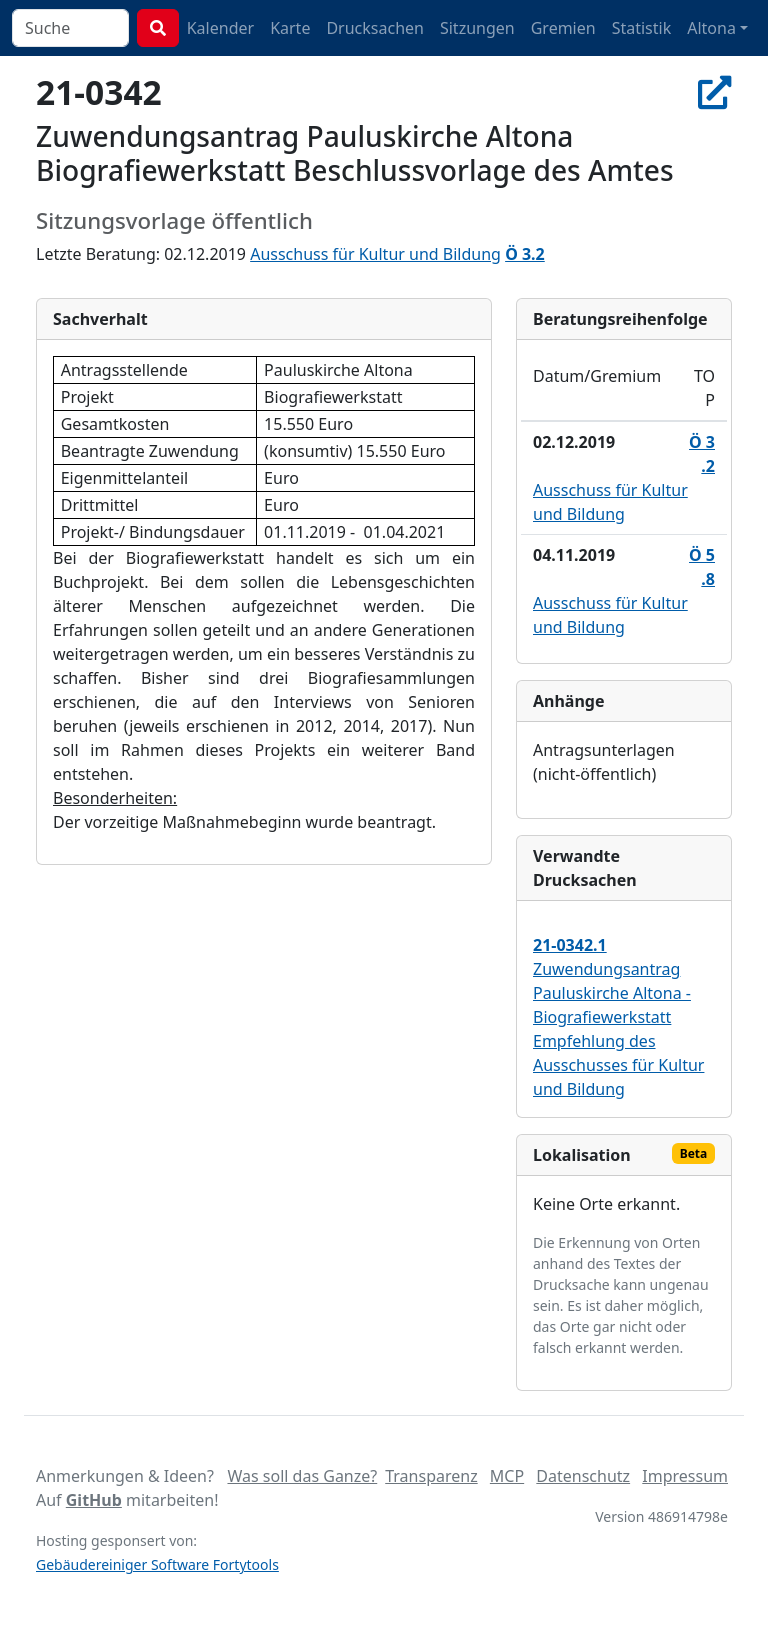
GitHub (94, 1500)
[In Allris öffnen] (715, 92)
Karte (290, 28)
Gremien (563, 28)
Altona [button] (711, 28)
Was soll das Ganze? (302, 1476)
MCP (507, 1476)
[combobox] (70, 28)
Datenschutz (583, 1476)
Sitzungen (477, 28)
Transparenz (431, 1476)
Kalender (220, 28)
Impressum (685, 1476)
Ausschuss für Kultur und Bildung (375, 254)
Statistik (642, 28)
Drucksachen (375, 28)
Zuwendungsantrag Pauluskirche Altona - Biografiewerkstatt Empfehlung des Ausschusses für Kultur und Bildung (618, 1017)
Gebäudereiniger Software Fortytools (157, 1564)
